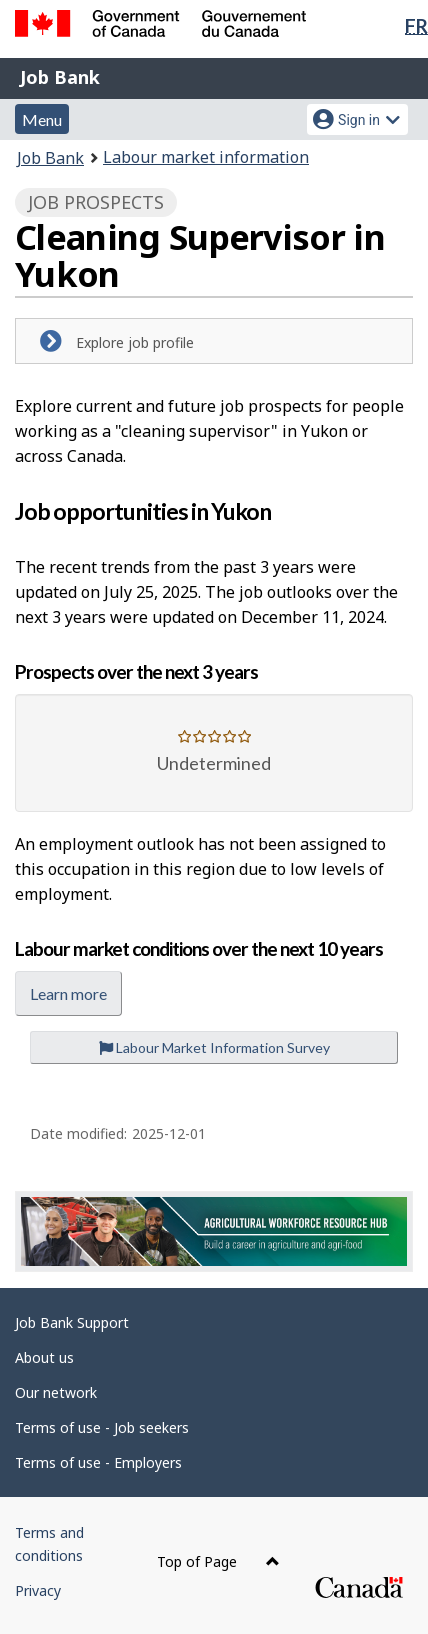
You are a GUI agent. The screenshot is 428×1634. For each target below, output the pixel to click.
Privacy (38, 1590)
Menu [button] (42, 119)
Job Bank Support (72, 1322)
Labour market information (206, 157)
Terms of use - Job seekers (102, 1427)
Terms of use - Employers (98, 1462)
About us (44, 1357)
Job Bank (60, 77)
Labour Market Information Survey (214, 1047)
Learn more (68, 993)
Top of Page (218, 1561)
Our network (56, 1392)
